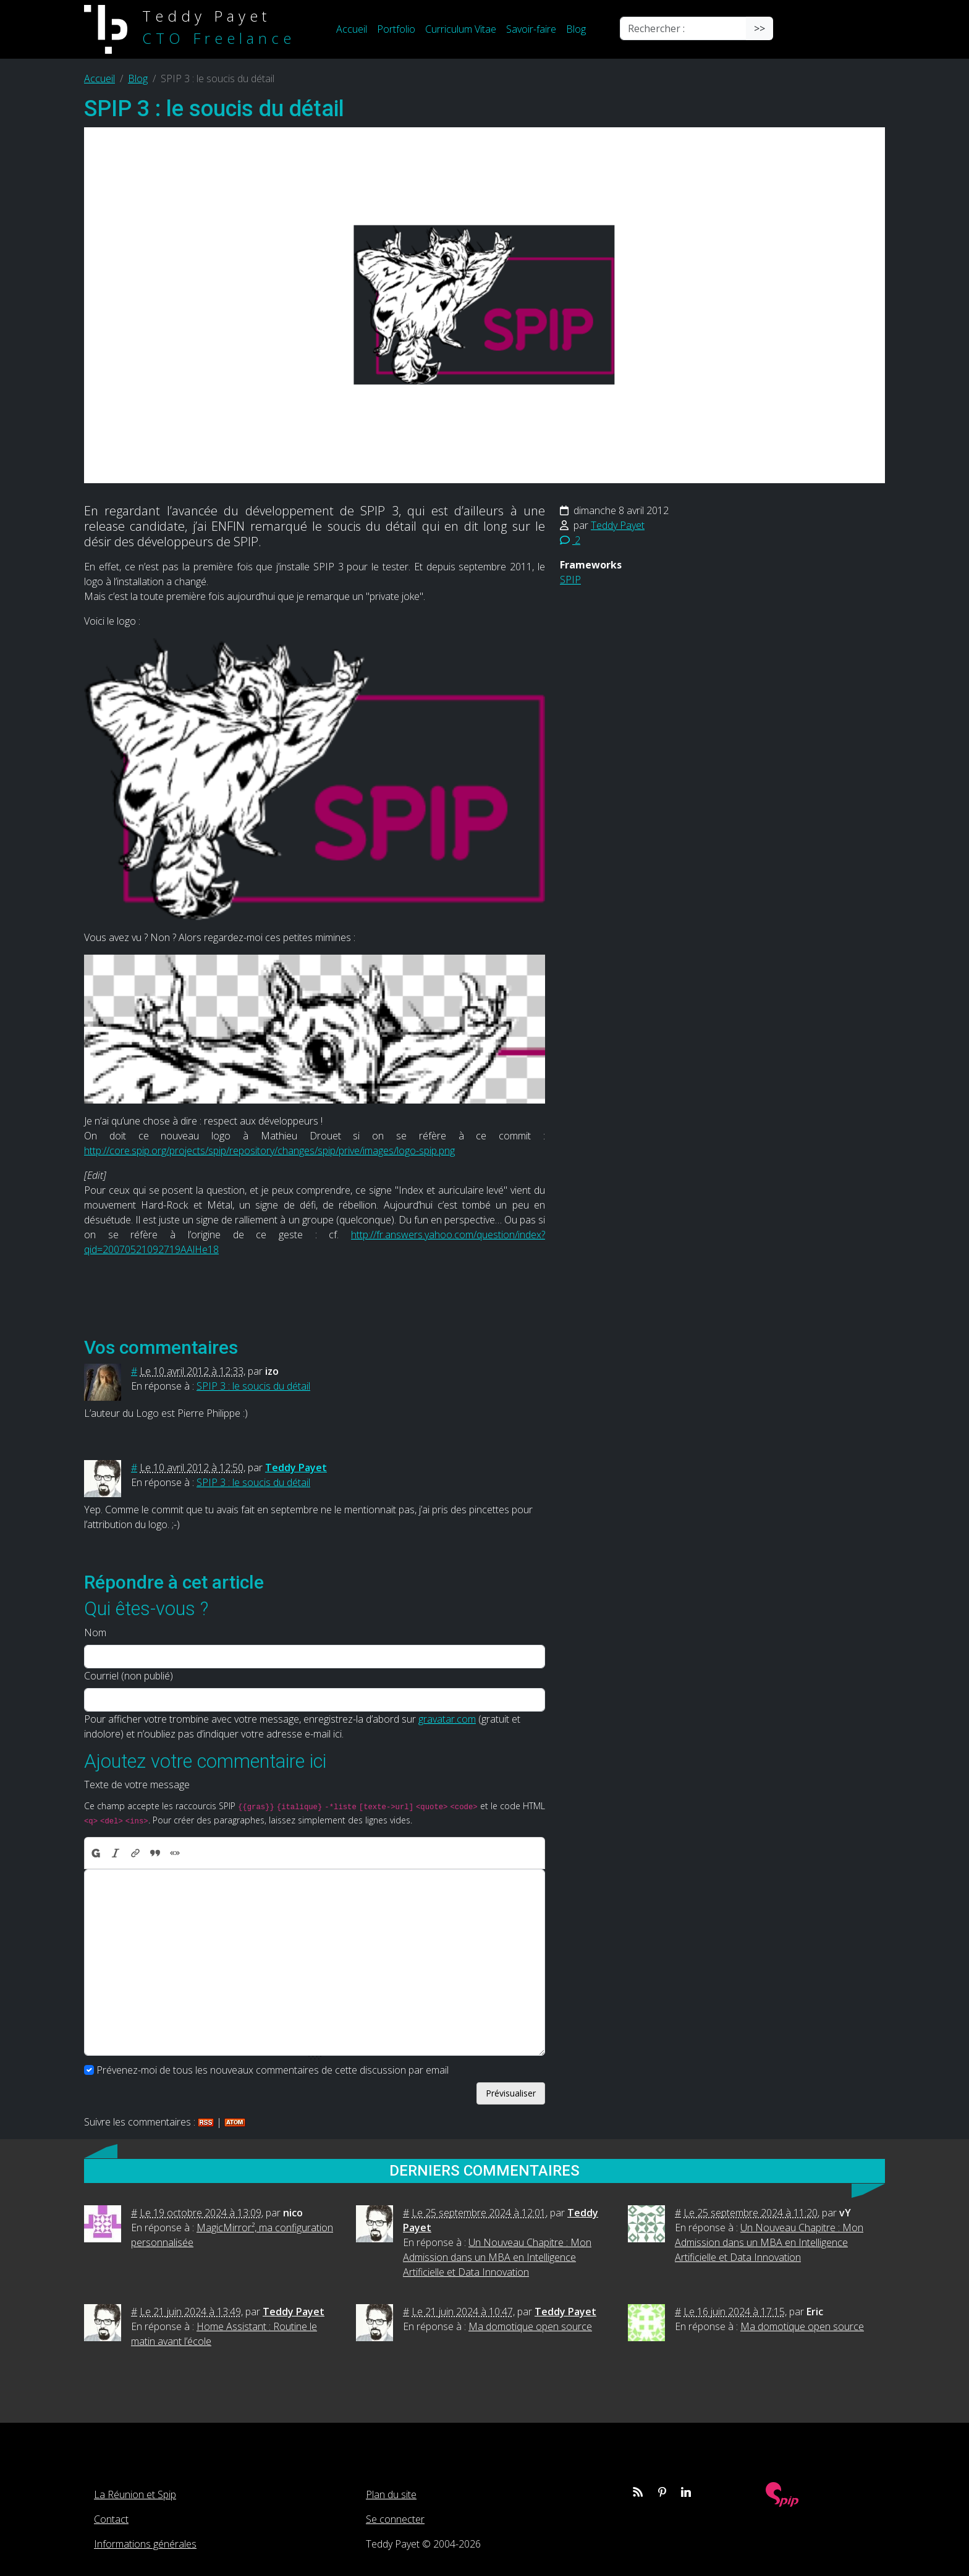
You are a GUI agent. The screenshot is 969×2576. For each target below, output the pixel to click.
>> (759, 28)
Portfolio (396, 29)
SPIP (570, 579)
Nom (95, 1632)
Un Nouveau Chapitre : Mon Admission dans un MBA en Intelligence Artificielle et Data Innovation (497, 2257)
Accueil (351, 29)
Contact (111, 2519)
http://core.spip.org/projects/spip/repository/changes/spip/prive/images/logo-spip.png (269, 1150)
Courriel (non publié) (128, 1676)
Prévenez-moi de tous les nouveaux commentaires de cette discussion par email (272, 2070)
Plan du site (391, 2494)
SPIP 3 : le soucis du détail (253, 1386)
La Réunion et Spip (135, 2494)
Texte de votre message (137, 1784)
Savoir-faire (531, 29)
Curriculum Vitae (460, 29)
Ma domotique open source (530, 2326)
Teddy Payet (618, 525)
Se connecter (395, 2519)
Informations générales (145, 2544)
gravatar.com (447, 1719)
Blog (576, 29)
